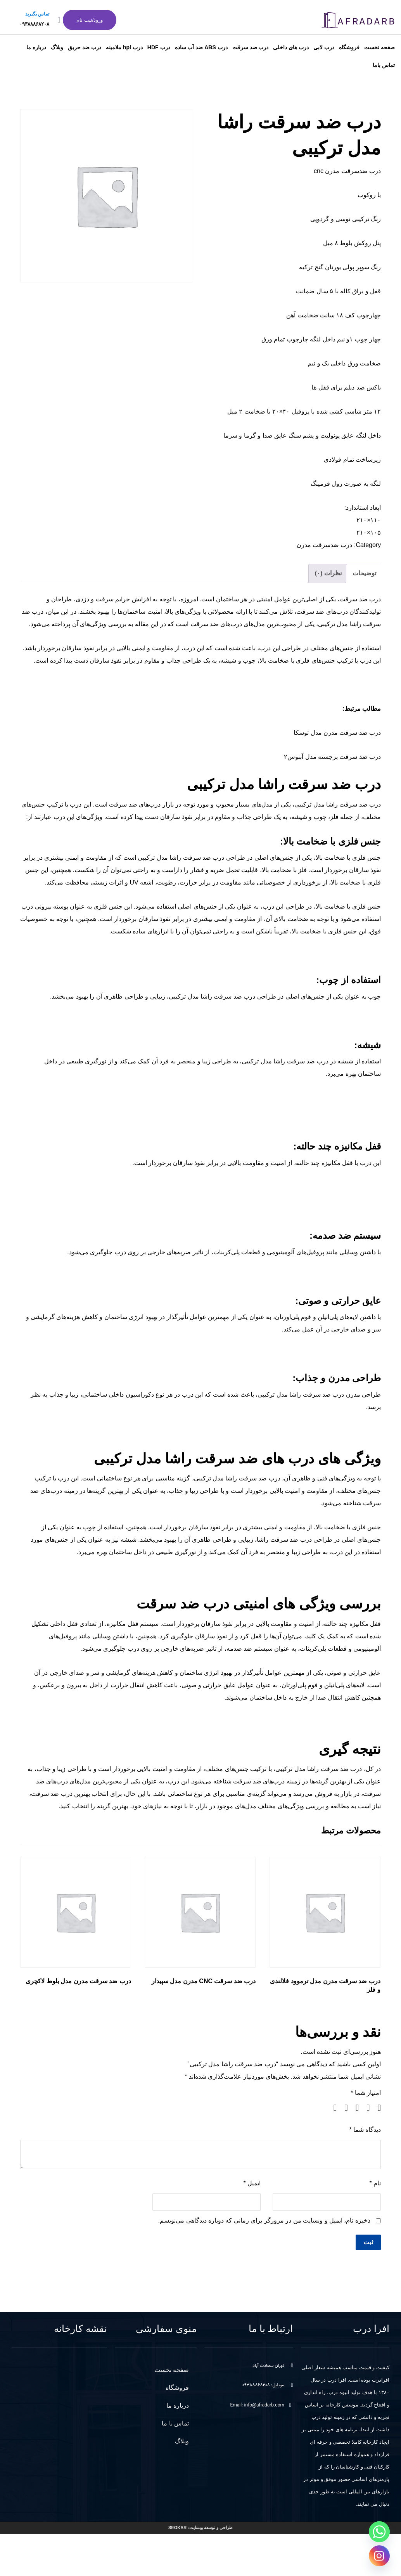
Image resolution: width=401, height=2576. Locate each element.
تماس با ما (175, 2423)
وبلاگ (57, 47)
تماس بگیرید (37, 14)
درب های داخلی (291, 47)
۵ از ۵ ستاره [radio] (332, 2107)
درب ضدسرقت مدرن (325, 545)
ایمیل (252, 2183)
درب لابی (323, 47)
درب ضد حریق (84, 47)
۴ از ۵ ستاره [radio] (343, 2107)
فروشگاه (349, 47)
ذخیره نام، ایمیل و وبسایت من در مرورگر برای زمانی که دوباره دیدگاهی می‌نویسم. (264, 2220)
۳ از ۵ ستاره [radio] (354, 2107)
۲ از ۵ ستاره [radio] (365, 2107)
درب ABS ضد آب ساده (201, 47)
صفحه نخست (379, 47)
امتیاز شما (366, 2093)
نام (375, 2183)
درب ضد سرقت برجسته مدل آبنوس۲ (332, 756)
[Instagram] (379, 2555)
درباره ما (36, 47)
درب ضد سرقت (250, 47)
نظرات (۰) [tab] (328, 573)
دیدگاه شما (365, 2129)
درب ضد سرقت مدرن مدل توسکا (337, 732)
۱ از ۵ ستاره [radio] (376, 2107)
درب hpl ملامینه (124, 47)
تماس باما (384, 65)
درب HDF (158, 47)
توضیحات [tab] (364, 573)
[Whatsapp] (379, 2531)
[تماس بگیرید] (59, 20)
